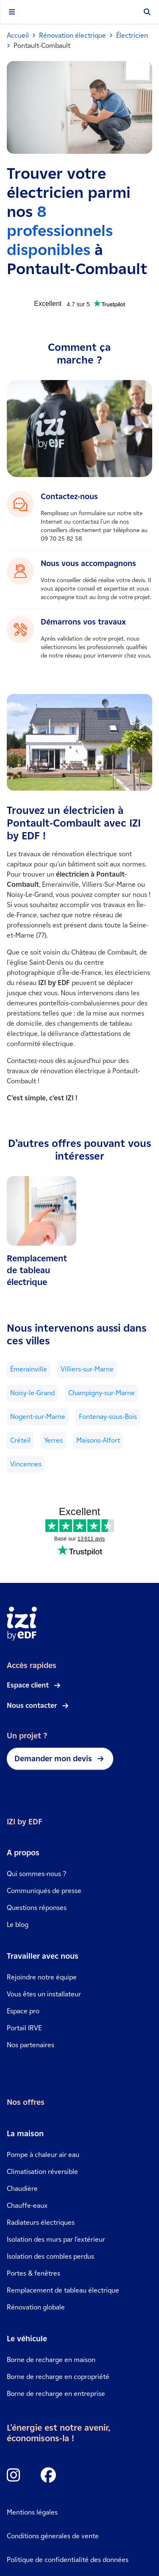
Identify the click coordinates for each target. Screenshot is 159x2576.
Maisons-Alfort (98, 1440)
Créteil (20, 1440)
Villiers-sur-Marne (87, 1369)
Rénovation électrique (72, 35)
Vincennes (26, 1464)
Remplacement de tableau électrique (37, 1270)
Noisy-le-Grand (32, 1393)
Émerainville (28, 1369)
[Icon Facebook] (48, 2476)
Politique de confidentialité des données (67, 2560)
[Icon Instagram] (13, 2476)
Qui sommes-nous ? (36, 1874)
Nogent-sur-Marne (37, 1417)
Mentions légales (32, 2512)
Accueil (18, 35)
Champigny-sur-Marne (101, 1393)
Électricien (132, 35)
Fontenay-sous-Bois (108, 1417)
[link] (41, 1232)
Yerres (53, 1440)
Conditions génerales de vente (53, 2536)
